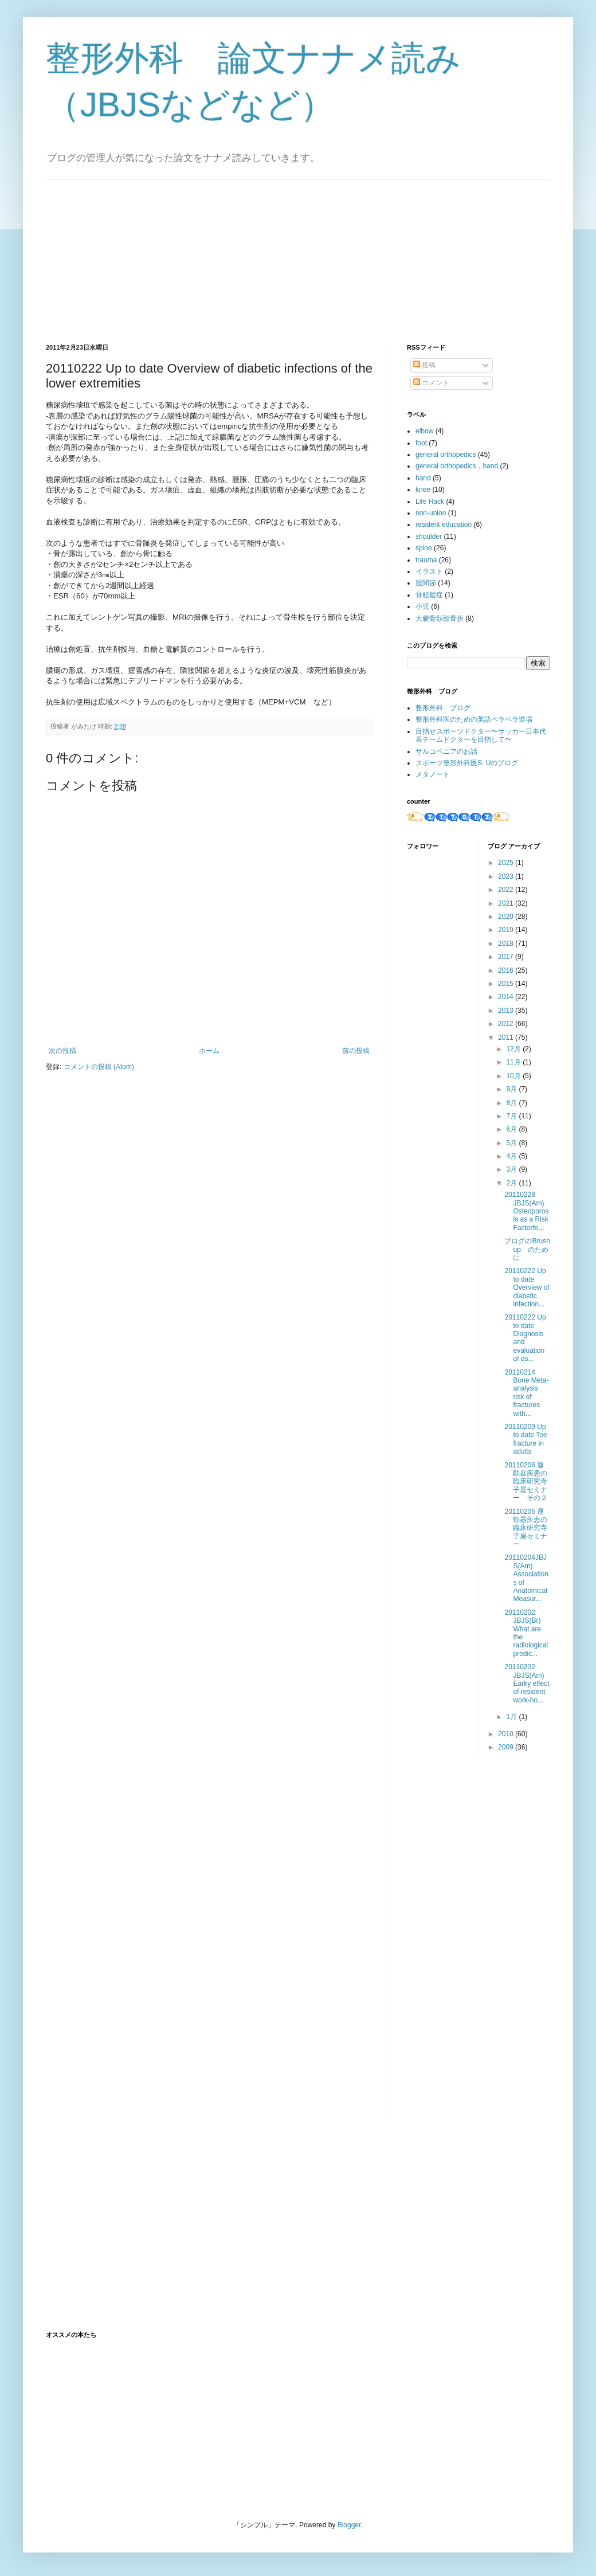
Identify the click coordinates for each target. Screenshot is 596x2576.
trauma (426, 560)
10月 (514, 1076)
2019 (506, 930)
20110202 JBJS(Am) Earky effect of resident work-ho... (526, 1683)
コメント (431, 383)
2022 (506, 890)
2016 (506, 970)
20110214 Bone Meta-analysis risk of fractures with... (526, 1393)
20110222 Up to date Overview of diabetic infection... (526, 1287)
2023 (506, 876)
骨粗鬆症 (429, 595)
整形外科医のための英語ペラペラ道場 (473, 719)
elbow (424, 431)
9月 (512, 1089)
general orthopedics (445, 455)
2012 (506, 1024)
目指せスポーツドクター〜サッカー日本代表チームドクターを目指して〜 (480, 735)
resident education (443, 524)
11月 (514, 1062)
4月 (512, 1156)
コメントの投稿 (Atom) (99, 1067)
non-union (430, 513)
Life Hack (429, 502)
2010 (506, 1734)
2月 (512, 1183)
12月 (514, 1049)
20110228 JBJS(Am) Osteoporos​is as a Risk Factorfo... (526, 1211)
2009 (506, 1747)
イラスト (429, 571)
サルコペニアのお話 (446, 751)
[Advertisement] (132, 251)
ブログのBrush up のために (530, 1249)
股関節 (425, 583)
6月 (512, 1129)
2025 (506, 863)
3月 (512, 1169)
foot (421, 443)
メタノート (432, 774)
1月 (512, 1717)
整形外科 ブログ (442, 708)
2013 (506, 1011)
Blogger (349, 2525)
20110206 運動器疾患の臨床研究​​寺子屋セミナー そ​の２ (525, 1481)
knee (422, 490)
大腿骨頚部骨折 (439, 618)
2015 (506, 984)
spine (423, 548)
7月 (512, 1116)
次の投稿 (62, 1051)
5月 (512, 1143)
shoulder (428, 537)
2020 (506, 917)
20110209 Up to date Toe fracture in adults (525, 1439)
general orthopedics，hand (456, 466)
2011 (506, 1037)
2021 (506, 903)
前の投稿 (356, 1051)
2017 (506, 957)
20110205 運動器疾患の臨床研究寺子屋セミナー (525, 1528)
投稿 (424, 365)
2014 (506, 997)
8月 (512, 1103)
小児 (422, 606)
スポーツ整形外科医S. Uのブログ (466, 763)
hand (423, 478)
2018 (506, 943)
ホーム (209, 1051)
